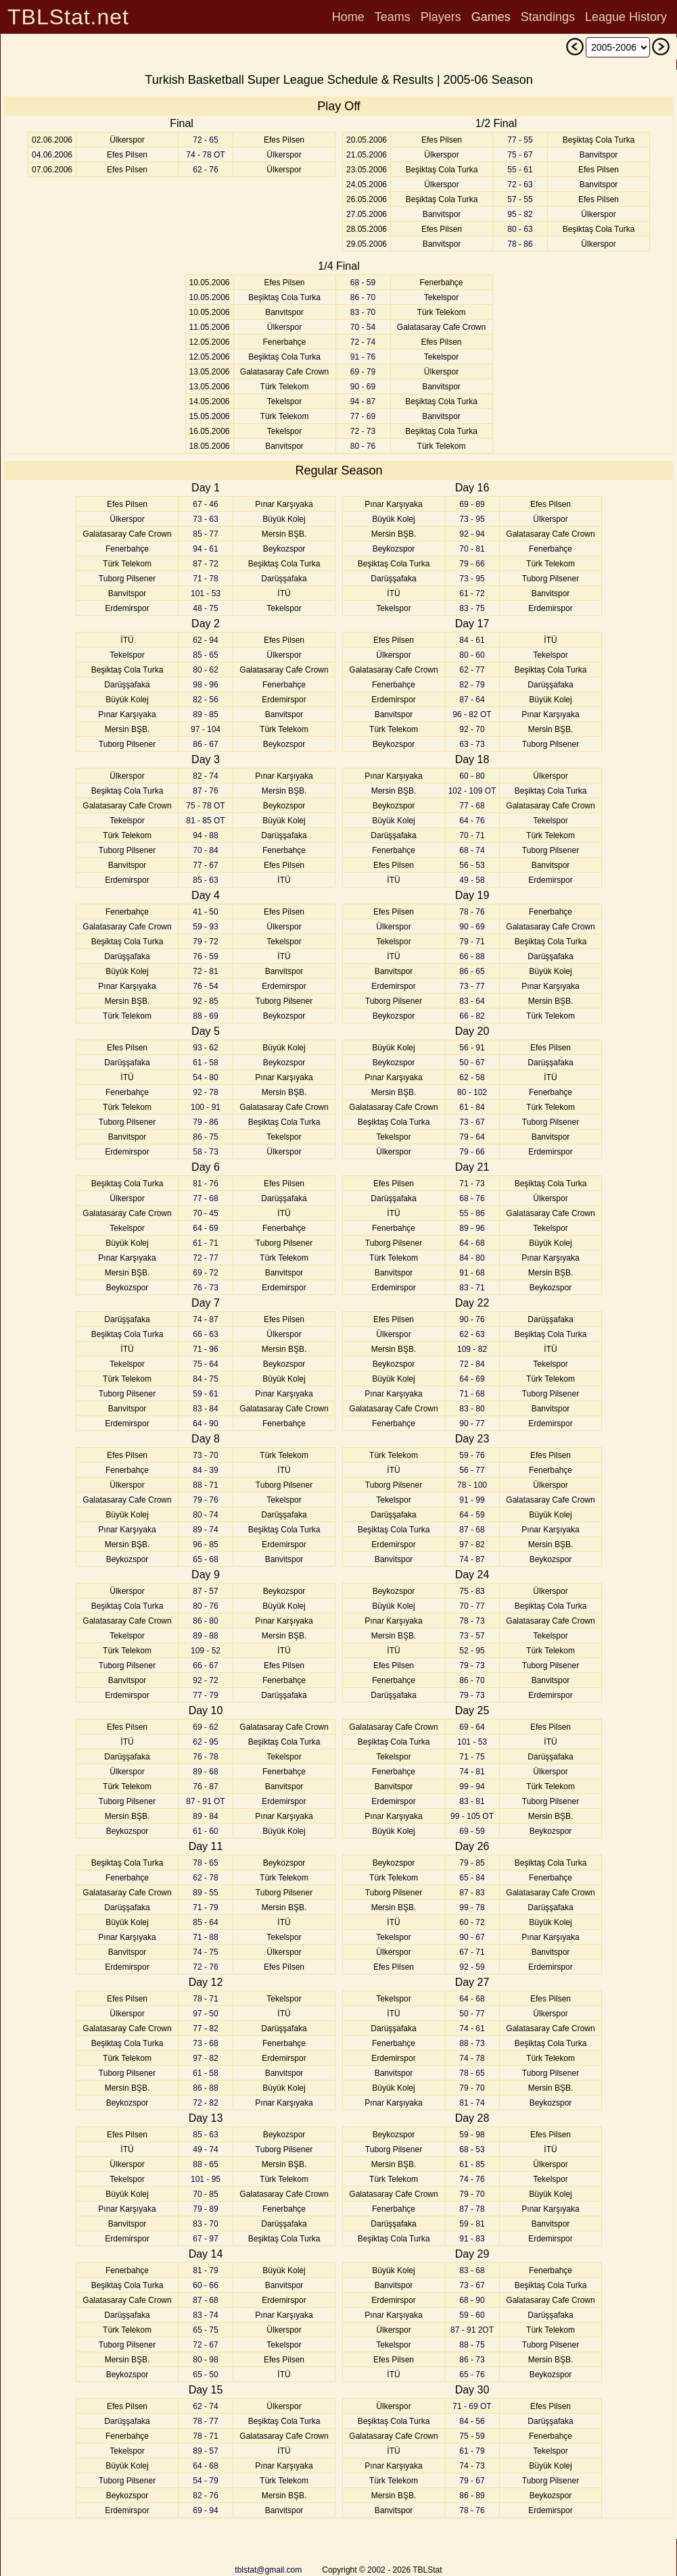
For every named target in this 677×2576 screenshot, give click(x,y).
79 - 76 (205, 1500)
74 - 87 (205, 1319)
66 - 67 (205, 1665)
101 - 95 (205, 2179)
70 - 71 (471, 835)
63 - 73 (471, 744)
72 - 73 (362, 431)
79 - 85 (471, 1863)
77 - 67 (205, 865)
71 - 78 (205, 578)
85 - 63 (205, 880)
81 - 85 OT (205, 820)
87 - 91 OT (205, 1801)
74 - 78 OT (205, 155)
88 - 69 (205, 1016)
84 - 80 (471, 1258)
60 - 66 (205, 2285)
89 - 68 (205, 1771)
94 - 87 (362, 401)
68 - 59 (362, 282)
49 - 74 (205, 2149)
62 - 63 (471, 1334)
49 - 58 (471, 880)
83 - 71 (471, 1287)
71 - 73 (471, 1183)
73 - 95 (471, 519)
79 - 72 (205, 941)
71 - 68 (471, 1394)
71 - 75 (471, 1756)
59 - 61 (205, 1394)
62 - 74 (205, 2406)
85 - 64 (205, 1922)
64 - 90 (205, 1423)
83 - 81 (471, 1801)
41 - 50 (205, 912)
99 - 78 (471, 1907)
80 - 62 (205, 670)
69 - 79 (362, 371)
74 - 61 (471, 2028)
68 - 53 (471, 2149)
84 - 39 (205, 1470)
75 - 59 (471, 2436)
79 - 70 (471, 2088)
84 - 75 (205, 1379)
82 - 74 (205, 776)
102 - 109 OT (472, 791)
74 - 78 (471, 2058)
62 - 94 (205, 640)
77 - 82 (205, 2028)
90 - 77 (471, 1423)
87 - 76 (205, 791)
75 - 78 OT (205, 805)
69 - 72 (205, 1273)
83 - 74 (205, 2315)
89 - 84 (205, 1816)
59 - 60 (471, 2315)
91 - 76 (362, 357)
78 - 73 (471, 1621)
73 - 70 (205, 1455)
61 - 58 (205, 1062)
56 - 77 (471, 1470)
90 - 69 (362, 386)
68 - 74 (471, 850)
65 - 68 (205, 1559)
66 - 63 (205, 1334)
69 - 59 (471, 1831)
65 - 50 (205, 2374)
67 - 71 (471, 1952)
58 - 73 (205, 1152)
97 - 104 (205, 729)
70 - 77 (471, 1606)
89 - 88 (205, 1636)
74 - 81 (471, 1771)
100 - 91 (205, 1107)
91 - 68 (471, 1273)
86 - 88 (205, 2088)
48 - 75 (205, 608)
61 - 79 (471, 2451)
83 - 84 (205, 1408)
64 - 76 (471, 820)
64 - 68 (205, 2466)
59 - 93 (205, 926)
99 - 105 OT (472, 1816)
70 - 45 (205, 1213)
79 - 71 (471, 941)
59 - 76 (471, 1455)
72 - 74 (362, 342)
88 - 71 (205, 1485)
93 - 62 (205, 1047)
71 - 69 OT (471, 2406)
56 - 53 (471, 865)
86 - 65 (471, 971)
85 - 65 (205, 655)
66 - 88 (471, 956)
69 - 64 (471, 1727)
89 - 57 (205, 2451)
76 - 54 (205, 986)
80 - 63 (519, 229)
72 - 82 (205, 2103)
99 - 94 (471, 1786)
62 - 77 (471, 670)
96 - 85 (205, 1544)
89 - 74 (205, 1529)
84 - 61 (471, 640)
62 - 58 (471, 1077)
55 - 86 (471, 1213)
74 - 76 (471, 2179)
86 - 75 (205, 1137)
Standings (548, 17)
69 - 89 (471, 504)
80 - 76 (362, 446)
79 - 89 (205, 2209)
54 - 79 (205, 2480)
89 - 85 (205, 714)
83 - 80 (471, 1408)
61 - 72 (471, 593)
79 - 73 (471, 1665)
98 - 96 (205, 684)
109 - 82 (472, 1349)
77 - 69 (362, 416)
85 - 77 (205, 534)
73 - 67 (471, 1122)
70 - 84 (205, 850)
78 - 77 (205, 2421)
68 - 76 (471, 1198)
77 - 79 (205, 1695)
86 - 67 (205, 744)
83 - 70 (362, 312)
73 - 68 (205, 2043)
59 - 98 (471, 2134)
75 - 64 (205, 1364)
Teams (393, 17)
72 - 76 (205, 1967)
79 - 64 (471, 1137)
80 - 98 (205, 2359)
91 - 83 (471, 2238)
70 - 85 (205, 2194)
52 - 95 (471, 1650)
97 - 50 (205, 2013)
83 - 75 (471, 608)
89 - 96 (471, 1228)
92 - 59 (471, 1967)
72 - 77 (205, 1258)
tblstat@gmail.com (268, 2570)
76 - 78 (205, 1756)
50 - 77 (471, 2013)
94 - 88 (205, 835)
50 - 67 (471, 1062)
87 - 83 (471, 1892)
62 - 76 (205, 169)
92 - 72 (205, 1680)
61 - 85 (471, 2164)
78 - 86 (519, 244)
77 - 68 (205, 1198)
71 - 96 (205, 1349)
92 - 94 (471, 534)
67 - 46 (205, 504)
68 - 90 (471, 2300)
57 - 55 (519, 199)
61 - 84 (471, 1107)
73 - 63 (205, 519)
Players (441, 17)
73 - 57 (471, 1636)
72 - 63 (519, 184)
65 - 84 (471, 1877)
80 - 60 (471, 655)
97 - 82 (205, 2058)
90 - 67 (471, 1937)
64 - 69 (205, 1228)
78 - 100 (472, 1485)
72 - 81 (205, 971)
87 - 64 (471, 699)
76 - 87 (205, 1786)
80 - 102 (472, 1092)
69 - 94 (205, 2510)
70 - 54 (362, 327)
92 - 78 (205, 1092)
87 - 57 (205, 1591)
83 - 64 (471, 1001)
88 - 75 (471, 2345)
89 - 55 (205, 1892)
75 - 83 (471, 1591)
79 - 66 (471, 563)
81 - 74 (471, 2103)
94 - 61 (205, 549)
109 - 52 (205, 1650)
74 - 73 (471, 2466)
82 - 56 (205, 699)
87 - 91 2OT (472, 2330)
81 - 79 (205, 2270)
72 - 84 (471, 1364)
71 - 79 (205, 1907)
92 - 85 (205, 1001)
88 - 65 (205, 2164)
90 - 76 (471, 1319)
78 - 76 (471, 912)
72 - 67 (205, 2345)
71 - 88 (205, 1937)
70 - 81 (471, 549)
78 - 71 (205, 1998)
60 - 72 (471, 1922)
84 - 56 (471, 2421)
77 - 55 (519, 140)
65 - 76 (471, 2374)
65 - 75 (205, 2330)
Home (348, 17)
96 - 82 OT (471, 714)
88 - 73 (471, 2043)
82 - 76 (205, 2495)
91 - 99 (471, 1500)
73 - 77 (471, 986)
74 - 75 (205, 1952)
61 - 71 (205, 1243)
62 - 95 (205, 1742)
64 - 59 (471, 1515)
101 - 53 (205, 593)
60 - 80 (471, 776)
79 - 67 (471, 2480)
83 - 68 (471, 2270)
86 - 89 (471, 2495)
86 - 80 (205, 1621)
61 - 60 (205, 1831)
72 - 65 (205, 140)
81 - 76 (205, 1183)
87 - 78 (471, 2209)
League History (626, 17)
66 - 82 (471, 1016)
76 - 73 (205, 1287)
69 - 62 (205, 1727)
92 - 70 (471, 729)
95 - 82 (519, 214)
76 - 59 (205, 956)
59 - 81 (471, 2224)
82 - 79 (471, 684)
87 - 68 (205, 2300)
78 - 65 (205, 1863)
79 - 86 (205, 1122)
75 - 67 (519, 155)
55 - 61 (519, 169)
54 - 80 (205, 1077)
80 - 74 (205, 1515)
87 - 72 (205, 563)
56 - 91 (471, 1047)
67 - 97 (205, 2238)
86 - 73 (471, 2359)
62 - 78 (205, 1877)
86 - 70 (362, 297)
